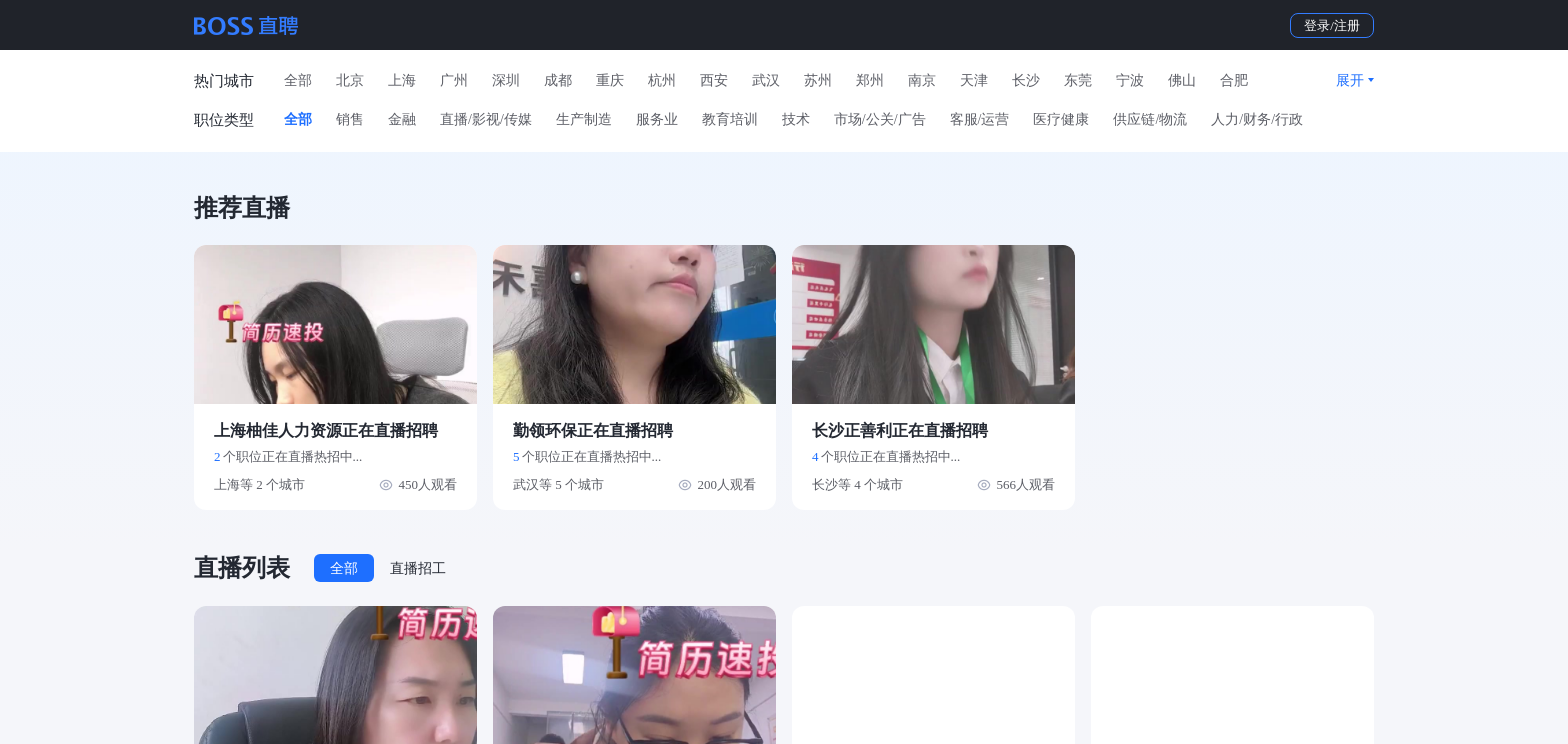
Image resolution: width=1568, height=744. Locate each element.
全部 (298, 80)
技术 (796, 119)
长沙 (1026, 80)
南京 (922, 80)
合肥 (1234, 80)
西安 (714, 80)
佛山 (1182, 80)
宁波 (1130, 80)
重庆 (610, 80)
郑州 (870, 80)
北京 (350, 80)
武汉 (766, 80)
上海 (402, 80)
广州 (454, 80)
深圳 (506, 80)
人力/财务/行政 (1257, 119)
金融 (402, 119)
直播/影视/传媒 (486, 119)
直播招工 (418, 568)
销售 (350, 119)
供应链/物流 (1150, 119)
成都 (558, 80)
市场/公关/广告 (880, 119)
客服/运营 (980, 119)
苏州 (818, 80)
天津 (974, 80)
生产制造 (584, 119)
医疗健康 (1061, 119)
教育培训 (730, 119)
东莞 (1078, 80)
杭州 (662, 80)
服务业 (657, 119)
